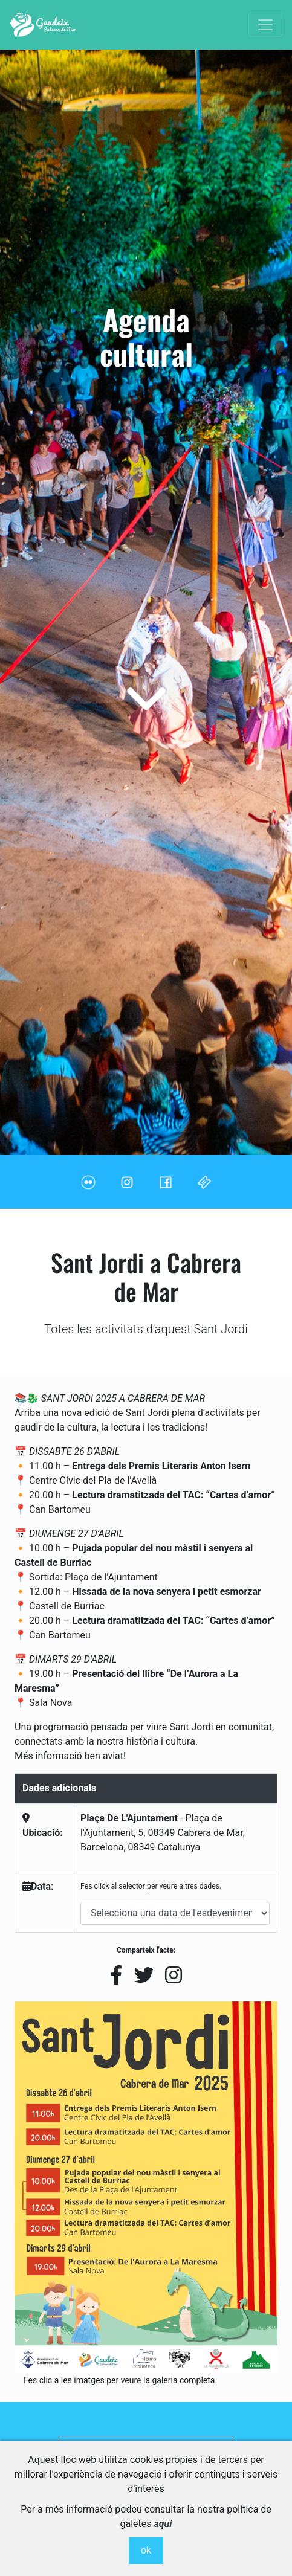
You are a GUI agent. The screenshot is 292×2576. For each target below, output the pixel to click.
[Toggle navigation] (265, 25)
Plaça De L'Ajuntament (129, 1818)
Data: (37, 1886)
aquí (163, 2523)
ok (146, 2550)
